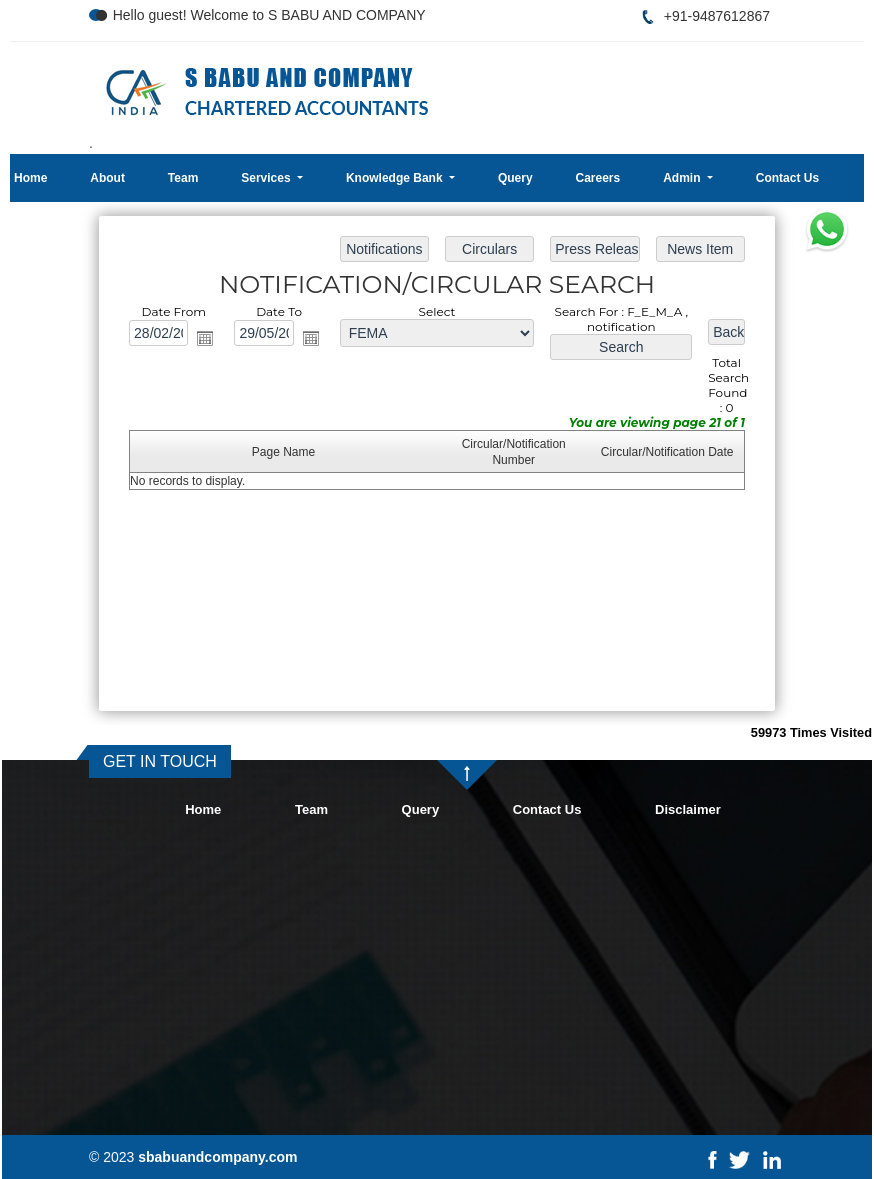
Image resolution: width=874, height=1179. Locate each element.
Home (30, 178)
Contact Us (787, 178)
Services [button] (267, 178)
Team (183, 178)
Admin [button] (683, 178)
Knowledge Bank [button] (396, 178)
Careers (598, 178)
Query (515, 178)
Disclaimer (688, 809)
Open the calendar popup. (205, 338)
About (107, 178)
